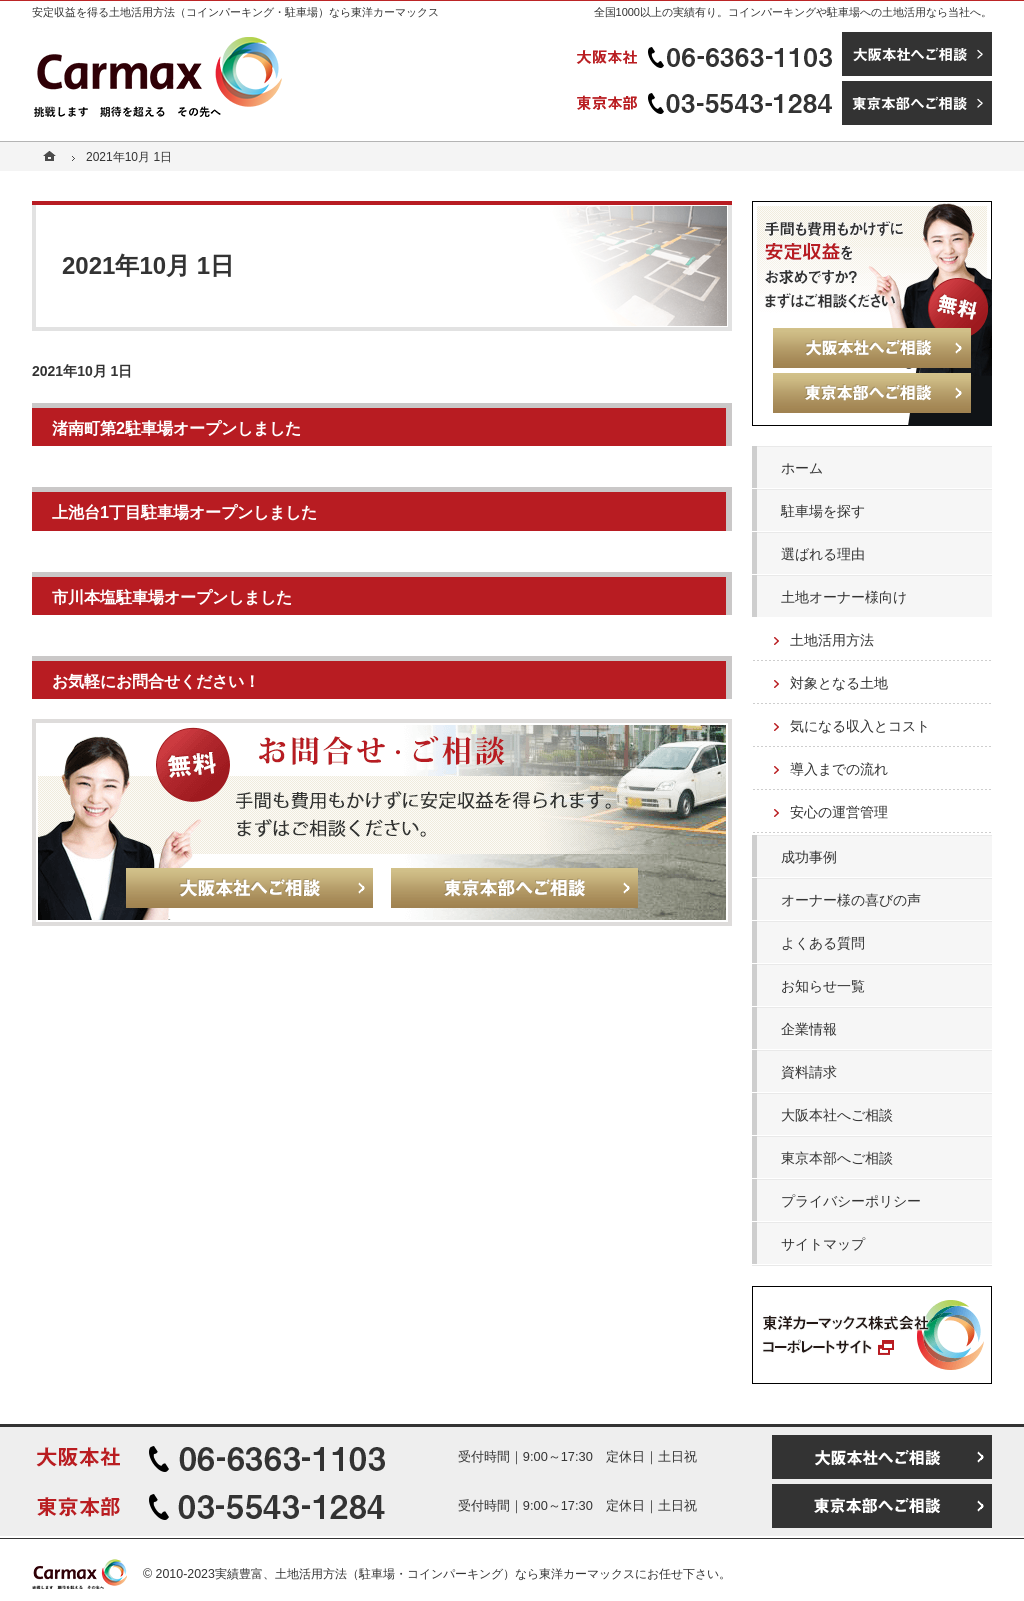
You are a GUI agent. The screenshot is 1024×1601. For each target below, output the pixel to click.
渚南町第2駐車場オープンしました (176, 428)
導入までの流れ (839, 769)
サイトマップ (823, 1244)
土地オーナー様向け (844, 597)
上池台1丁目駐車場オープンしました (184, 512)
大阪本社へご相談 (837, 1115)
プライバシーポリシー (851, 1201)
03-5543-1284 (707, 103)
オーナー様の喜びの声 (851, 900)
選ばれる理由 (823, 554)
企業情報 (809, 1029)
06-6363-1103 (707, 54)
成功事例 (809, 857)
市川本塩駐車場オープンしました (172, 597)
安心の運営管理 (839, 812)
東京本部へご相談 (837, 1158)
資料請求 (809, 1072)
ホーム (802, 468)
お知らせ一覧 (823, 986)
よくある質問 (823, 943)
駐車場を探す (823, 511)
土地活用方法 (832, 640)
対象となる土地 (839, 683)
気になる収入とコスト (860, 726)
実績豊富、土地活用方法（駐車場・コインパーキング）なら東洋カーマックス (425, 1574)
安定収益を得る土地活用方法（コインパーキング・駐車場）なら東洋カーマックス (235, 12)
